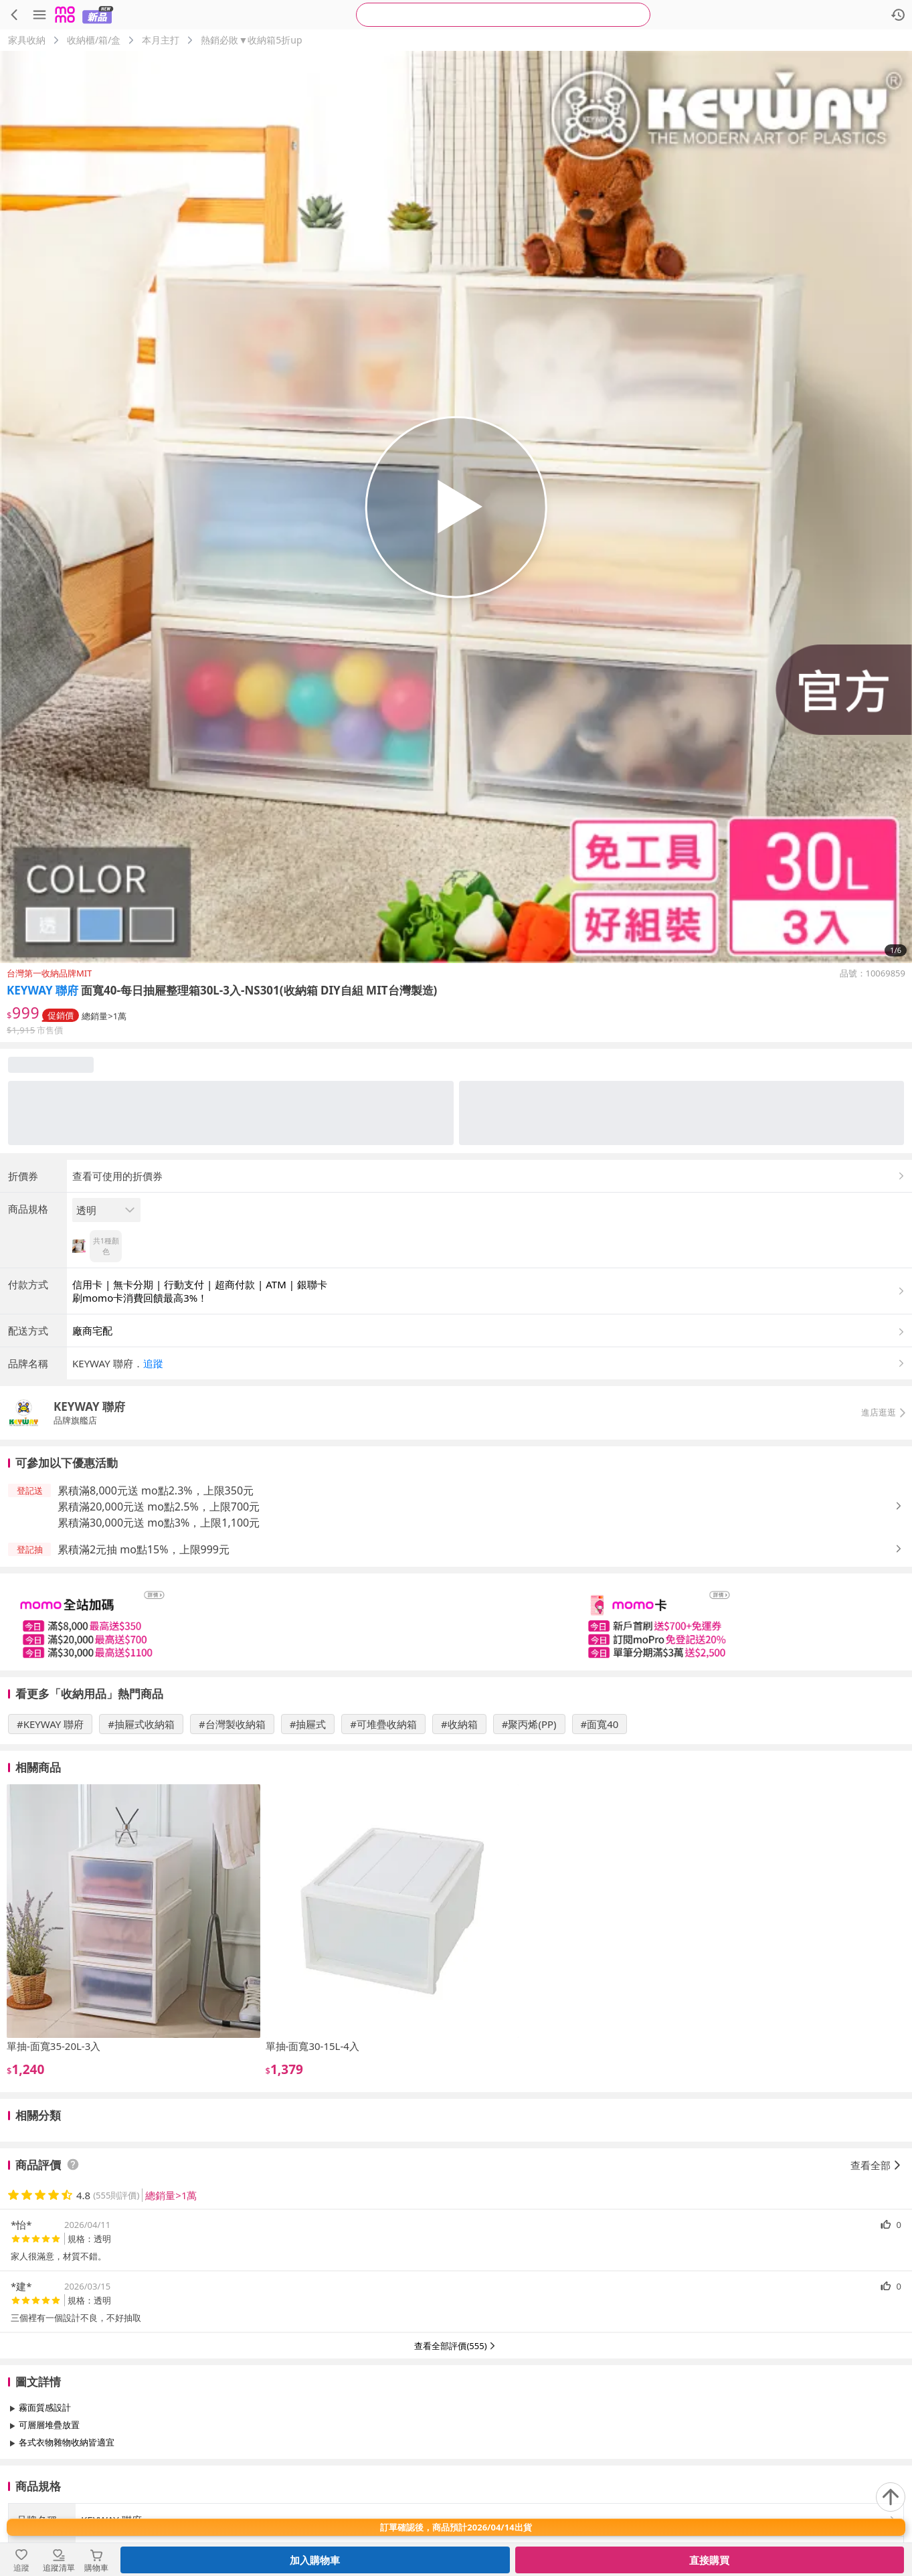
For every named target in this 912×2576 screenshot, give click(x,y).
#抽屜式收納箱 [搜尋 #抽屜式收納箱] (141, 1724)
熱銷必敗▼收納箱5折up (251, 39)
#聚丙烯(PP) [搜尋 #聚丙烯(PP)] (529, 1724)
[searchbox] (503, 15)
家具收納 (26, 39)
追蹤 (153, 1363)
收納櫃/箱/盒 (93, 39)
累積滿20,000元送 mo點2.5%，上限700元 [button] (159, 1506)
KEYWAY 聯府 (42, 990)
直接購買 (709, 2560)
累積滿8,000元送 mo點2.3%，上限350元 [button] (156, 1490)
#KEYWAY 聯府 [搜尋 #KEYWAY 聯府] (50, 1724)
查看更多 (456, 2472)
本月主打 (160, 39)
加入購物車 (315, 2560)
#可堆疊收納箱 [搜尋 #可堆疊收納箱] (383, 1724)
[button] (489, 1363)
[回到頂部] (890, 2497)
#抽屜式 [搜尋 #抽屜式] (308, 1724)
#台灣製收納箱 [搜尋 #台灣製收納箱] (232, 1724)
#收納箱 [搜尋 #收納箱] (459, 1724)
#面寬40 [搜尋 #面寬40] (600, 1724)
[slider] (456, 1622)
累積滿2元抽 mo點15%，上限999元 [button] (144, 1549)
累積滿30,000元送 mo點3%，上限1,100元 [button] (159, 1522)
